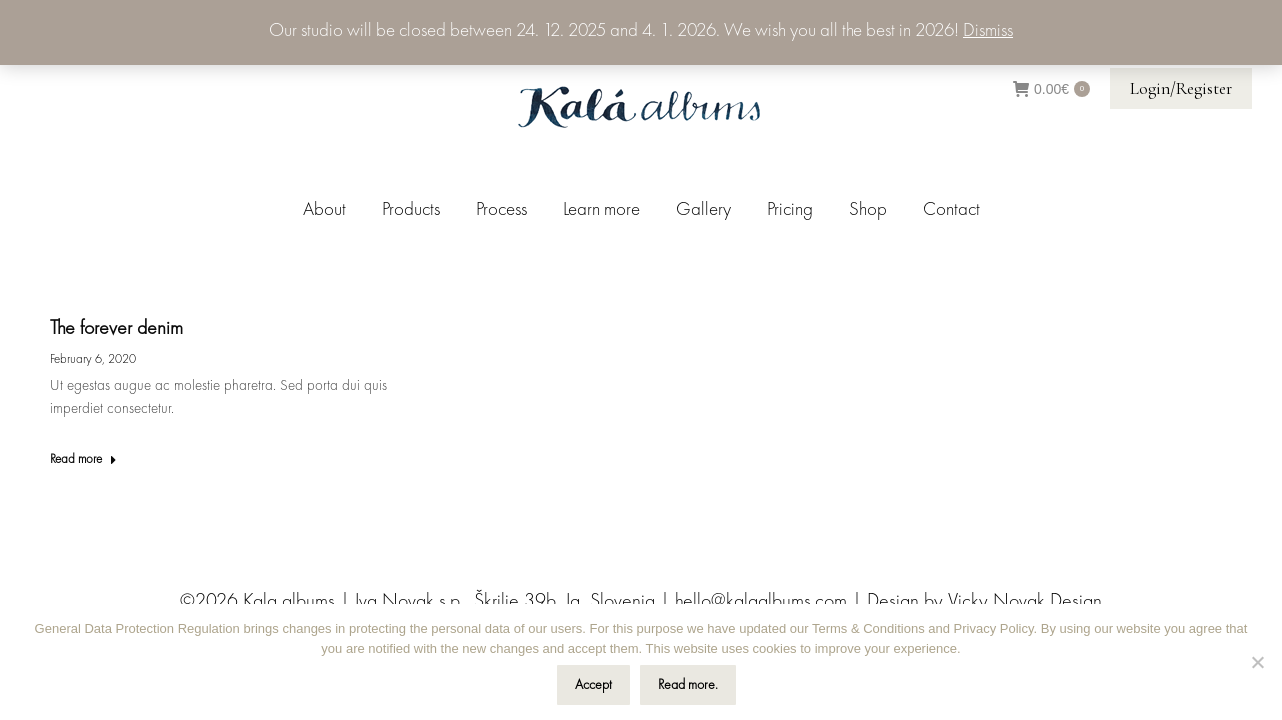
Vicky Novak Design (1025, 602)
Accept (593, 685)
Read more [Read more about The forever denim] (83, 459)
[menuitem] (324, 210)
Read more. (688, 685)
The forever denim (116, 329)
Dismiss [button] (988, 31)
